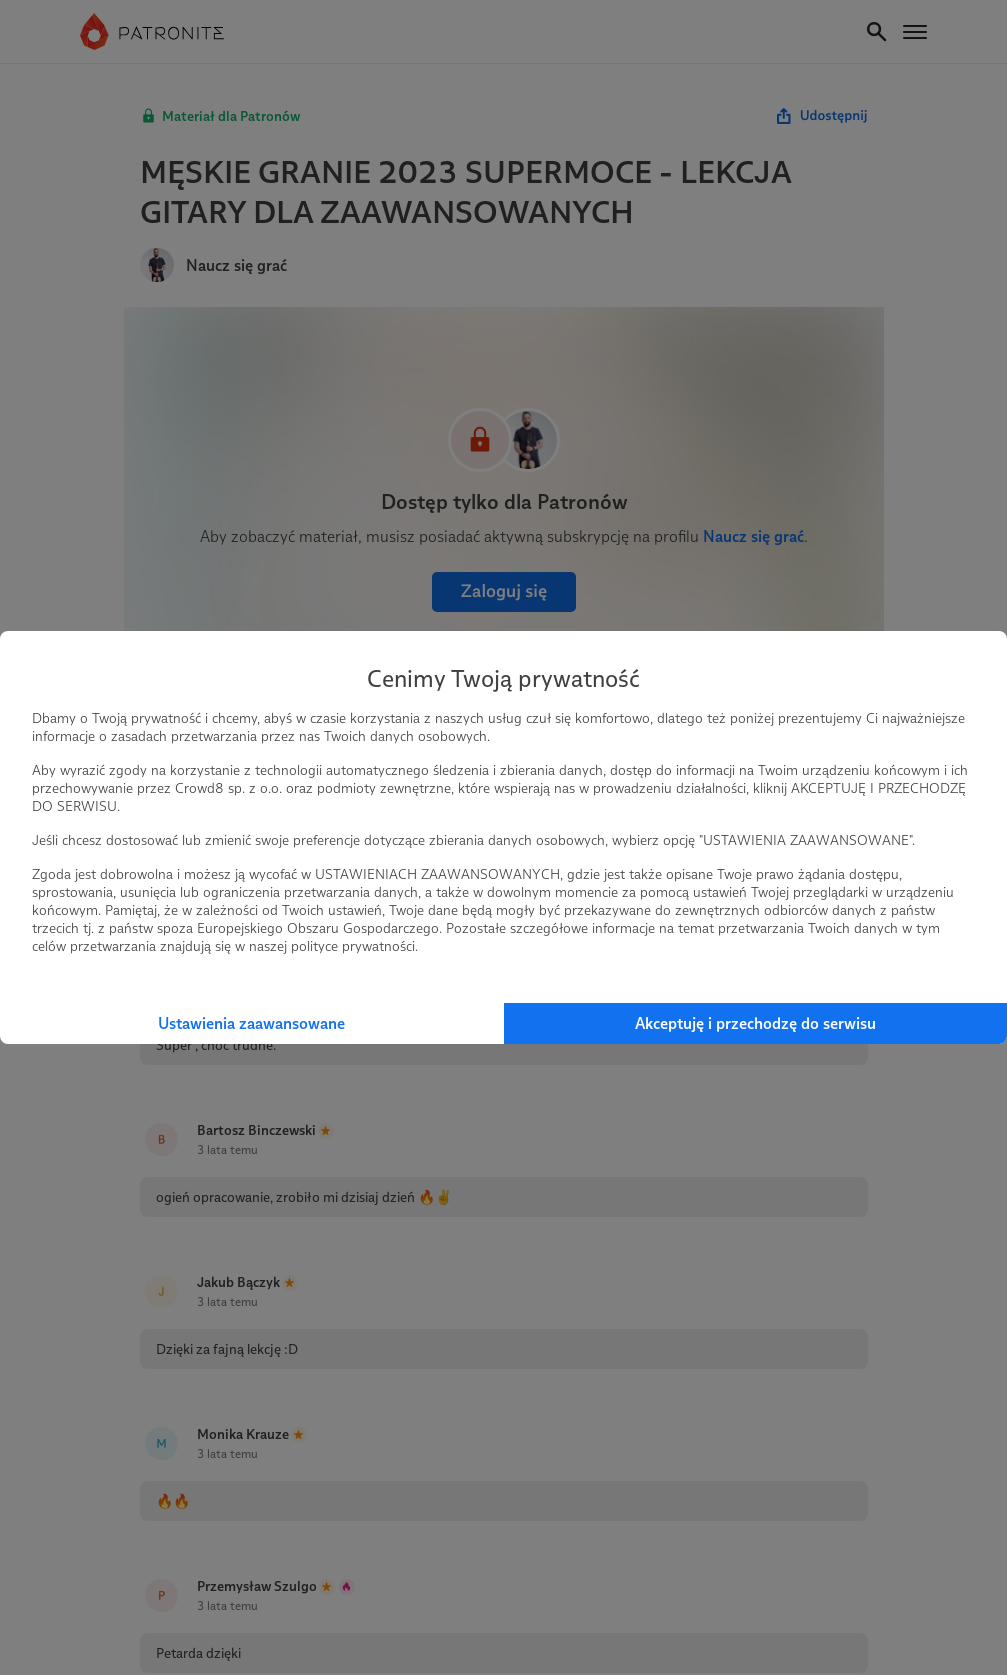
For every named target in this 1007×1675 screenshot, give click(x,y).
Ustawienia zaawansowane (251, 1023)
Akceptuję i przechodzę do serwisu (755, 1023)
